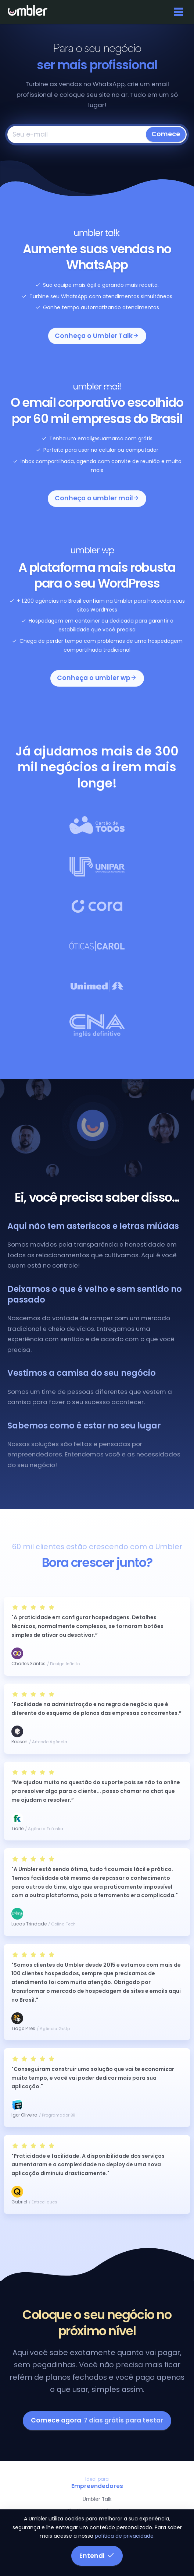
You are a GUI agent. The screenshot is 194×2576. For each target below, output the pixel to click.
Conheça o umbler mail (97, 498)
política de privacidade (124, 2536)
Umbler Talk (97, 2499)
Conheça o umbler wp (97, 677)
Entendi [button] (97, 2555)
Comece (165, 134)
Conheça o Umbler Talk (97, 335)
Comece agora (97, 2420)
